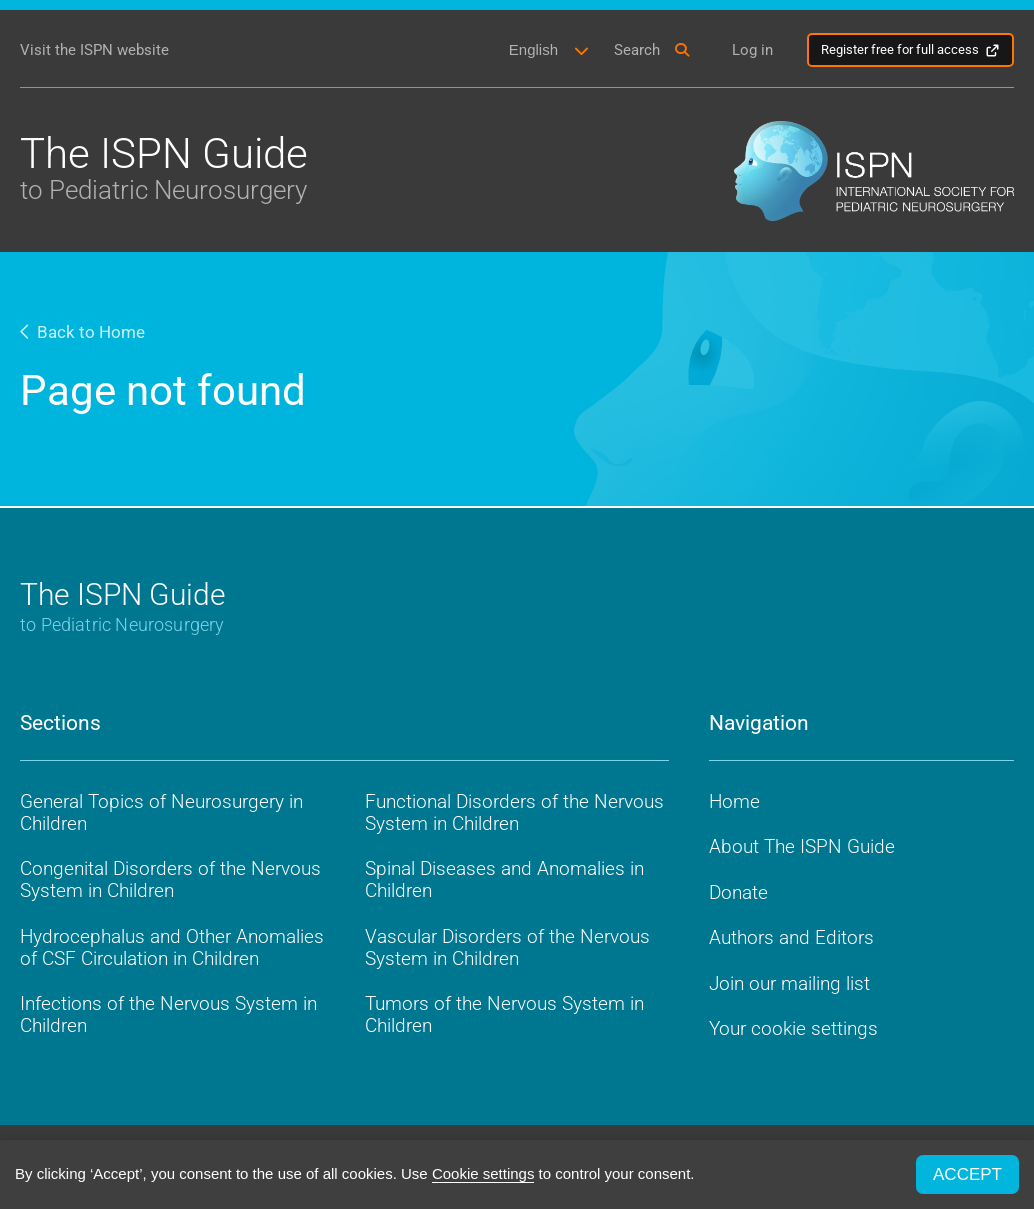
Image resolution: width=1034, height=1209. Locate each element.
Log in (752, 50)
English (533, 49)
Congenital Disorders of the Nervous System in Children (170, 879)
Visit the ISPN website (94, 50)
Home (734, 801)
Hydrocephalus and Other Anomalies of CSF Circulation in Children (172, 947)
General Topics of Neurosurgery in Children (161, 812)
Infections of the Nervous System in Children (168, 1014)
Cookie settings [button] (483, 1173)
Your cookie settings (793, 1028)
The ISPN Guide (164, 166)
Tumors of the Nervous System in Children (504, 1014)
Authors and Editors (791, 937)
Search (637, 50)
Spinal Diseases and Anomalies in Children (504, 879)
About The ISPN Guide (802, 846)
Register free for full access (900, 49)
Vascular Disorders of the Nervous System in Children (507, 947)
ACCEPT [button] (967, 1174)
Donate (738, 892)
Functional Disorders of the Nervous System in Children (514, 812)
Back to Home (82, 332)
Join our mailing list (789, 983)
